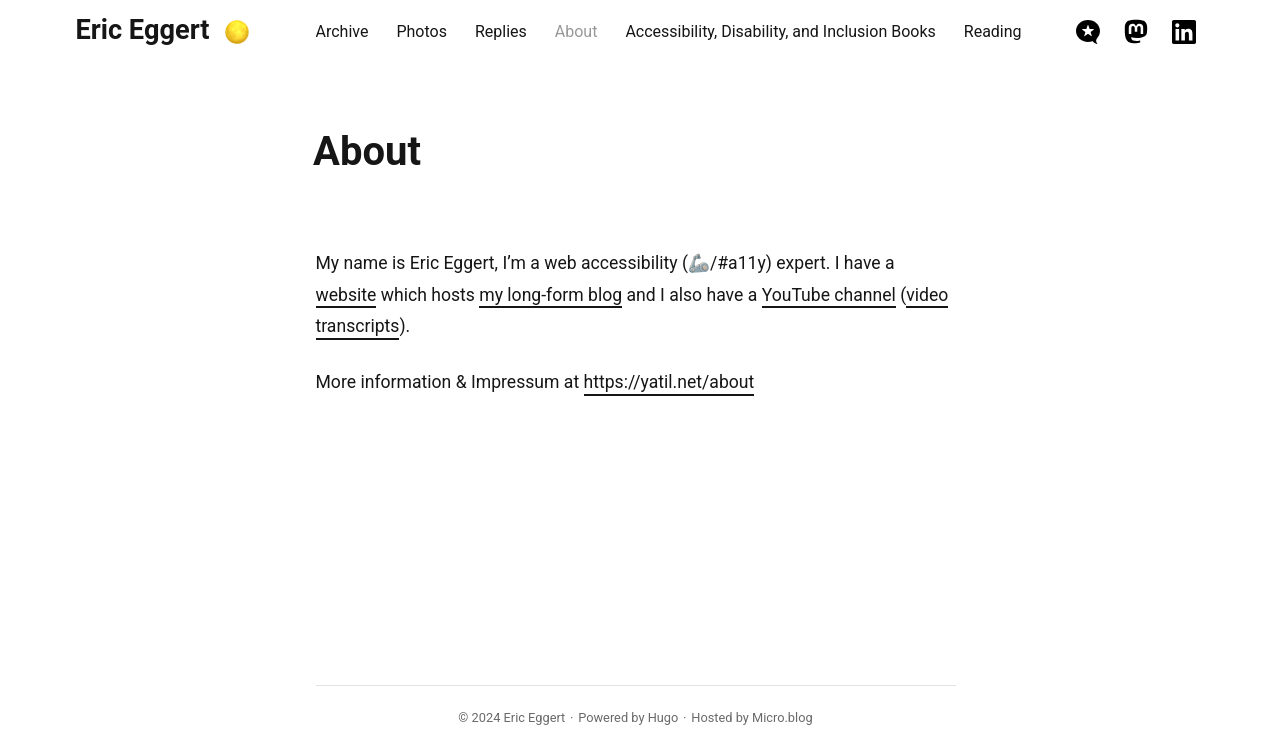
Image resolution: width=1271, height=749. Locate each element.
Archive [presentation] (342, 31)
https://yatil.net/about (669, 382)
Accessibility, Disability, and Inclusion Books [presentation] (780, 31)
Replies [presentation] (501, 31)
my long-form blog (550, 295)
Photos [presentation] (421, 31)
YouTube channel (829, 295)
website (346, 295)
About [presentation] (576, 31)
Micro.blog (782, 717)
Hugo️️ (663, 717)
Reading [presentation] (993, 31)
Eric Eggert (143, 30)
